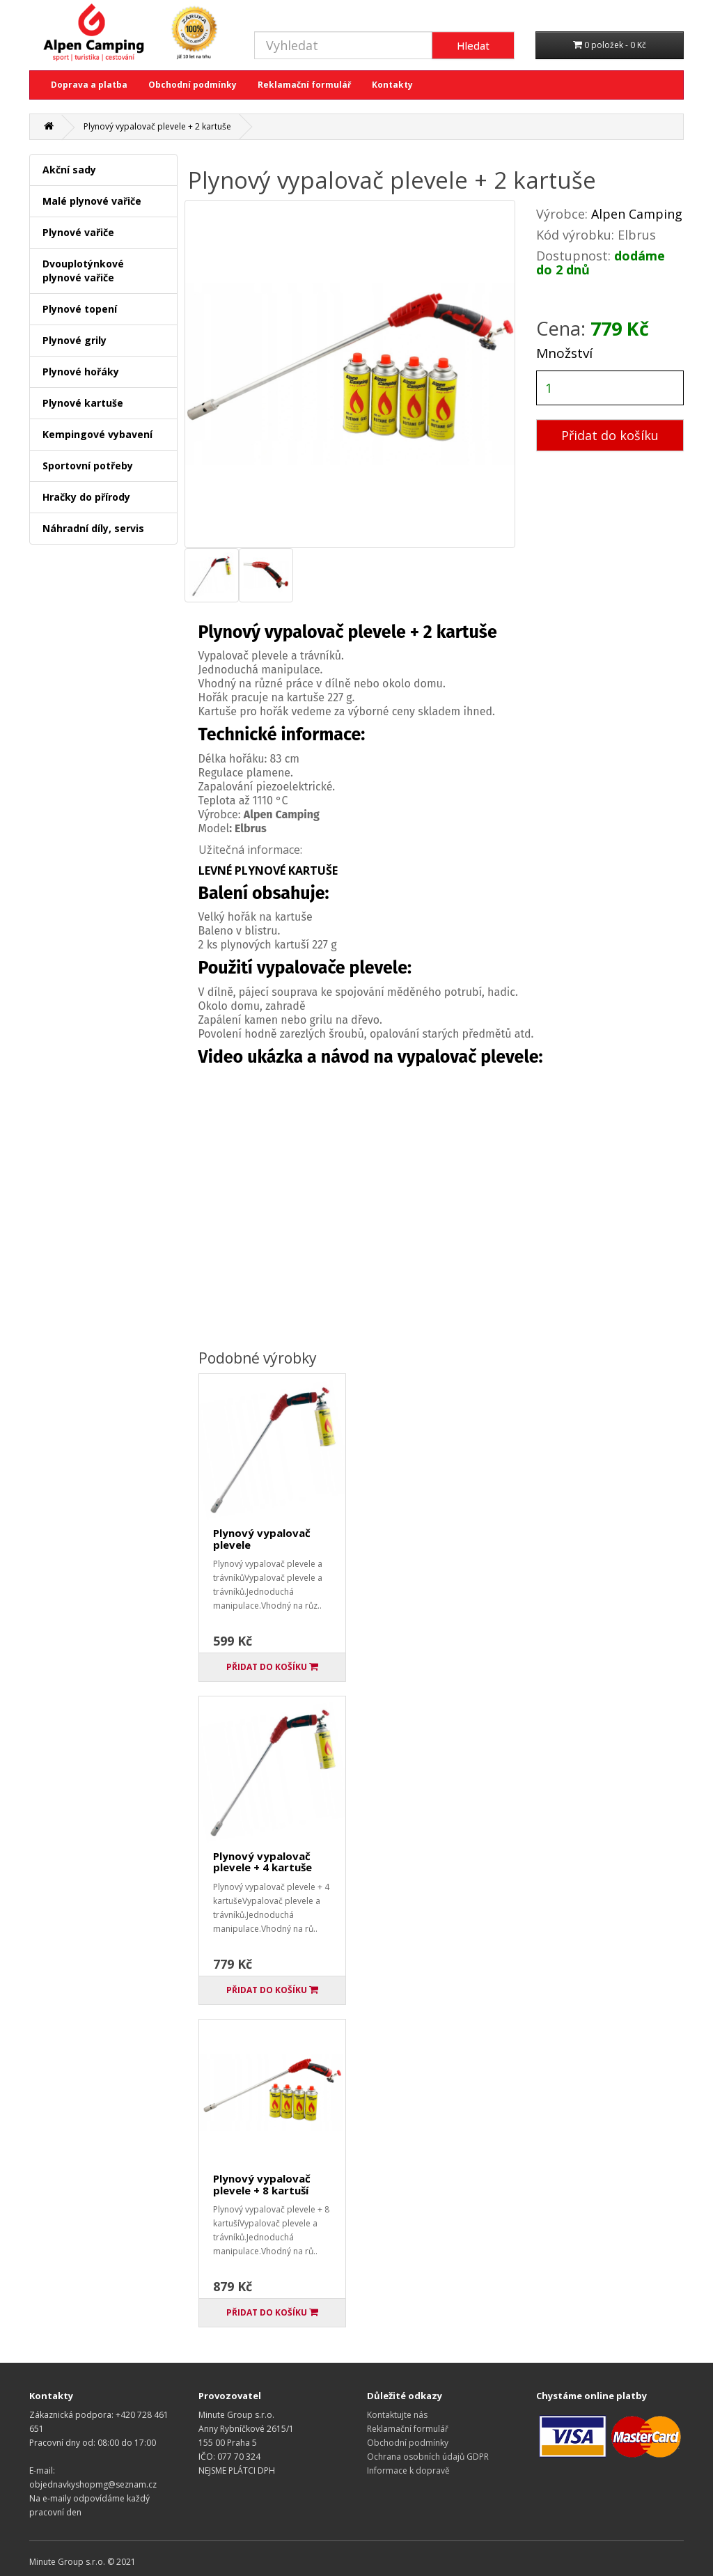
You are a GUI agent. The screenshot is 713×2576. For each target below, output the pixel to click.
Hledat (473, 45)
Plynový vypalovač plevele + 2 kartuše (157, 126)
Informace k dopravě (408, 2470)
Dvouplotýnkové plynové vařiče (83, 270)
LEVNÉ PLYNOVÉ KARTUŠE (268, 870)
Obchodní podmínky (192, 85)
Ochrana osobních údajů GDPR (428, 2456)
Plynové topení (79, 308)
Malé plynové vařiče (91, 201)
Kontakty (392, 85)
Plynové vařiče (78, 232)
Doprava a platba (89, 85)
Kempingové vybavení (97, 434)
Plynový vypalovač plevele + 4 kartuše (262, 1862)
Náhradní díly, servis (93, 528)
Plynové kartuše (82, 402)
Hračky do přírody (86, 497)
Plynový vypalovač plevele (262, 1539)
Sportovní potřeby (87, 465)
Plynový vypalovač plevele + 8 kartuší (262, 2184)
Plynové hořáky (80, 371)
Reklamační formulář (304, 85)
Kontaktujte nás (397, 2415)
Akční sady (69, 169)
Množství (564, 353)
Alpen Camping (636, 213)
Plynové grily (74, 340)
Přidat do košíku (610, 435)
